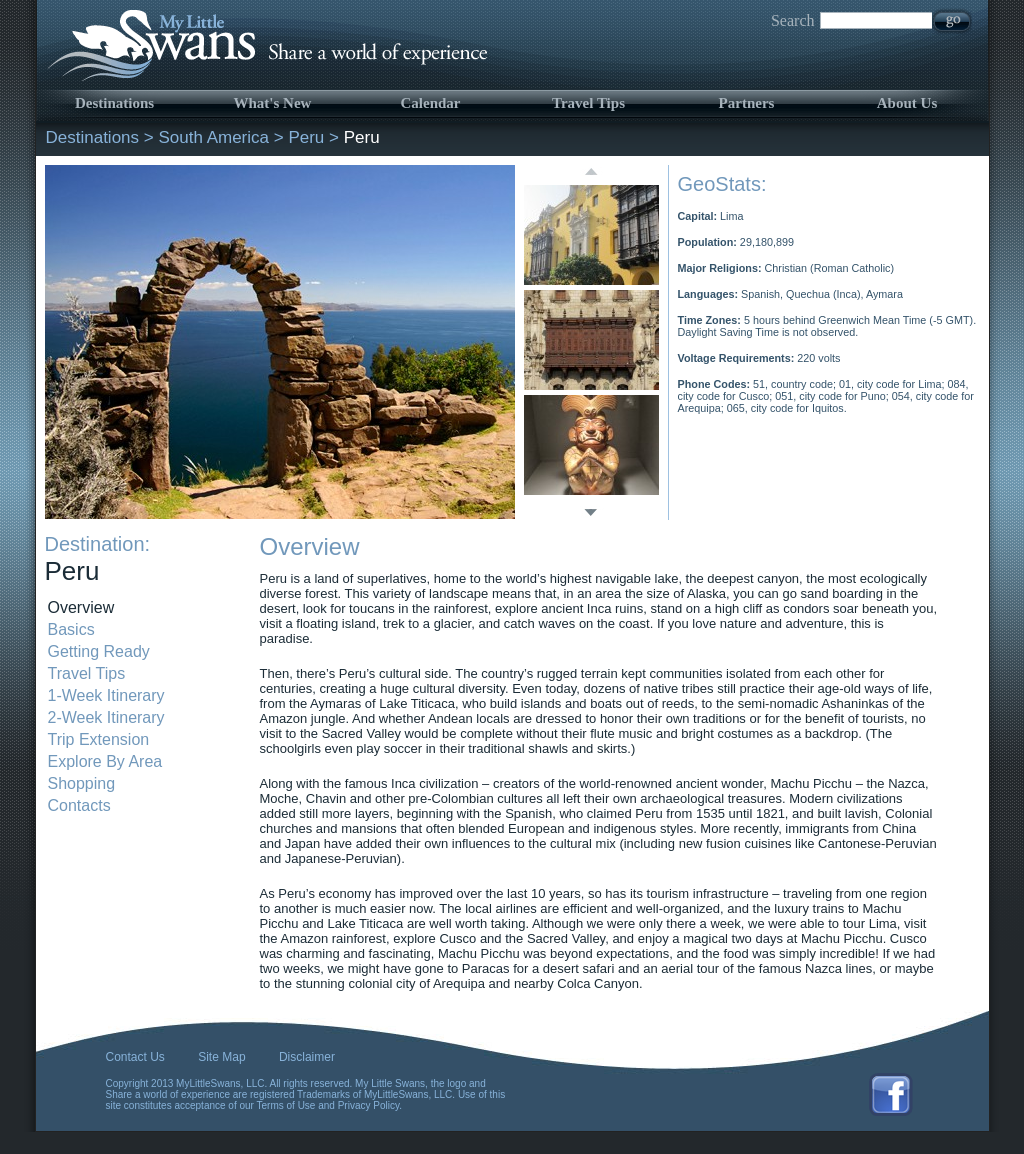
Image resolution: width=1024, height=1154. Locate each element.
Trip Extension (99, 739)
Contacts (79, 805)
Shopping (82, 783)
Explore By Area (105, 761)
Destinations (114, 103)
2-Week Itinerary (106, 717)
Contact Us (135, 1057)
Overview (81, 607)
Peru (306, 137)
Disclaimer (307, 1057)
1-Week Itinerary (106, 695)
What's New (273, 103)
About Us (907, 103)
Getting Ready (99, 651)
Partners (747, 103)
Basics (71, 629)
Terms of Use (286, 1105)
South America (213, 137)
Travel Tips (588, 103)
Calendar (431, 103)
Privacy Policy (369, 1105)
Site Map (221, 1057)
